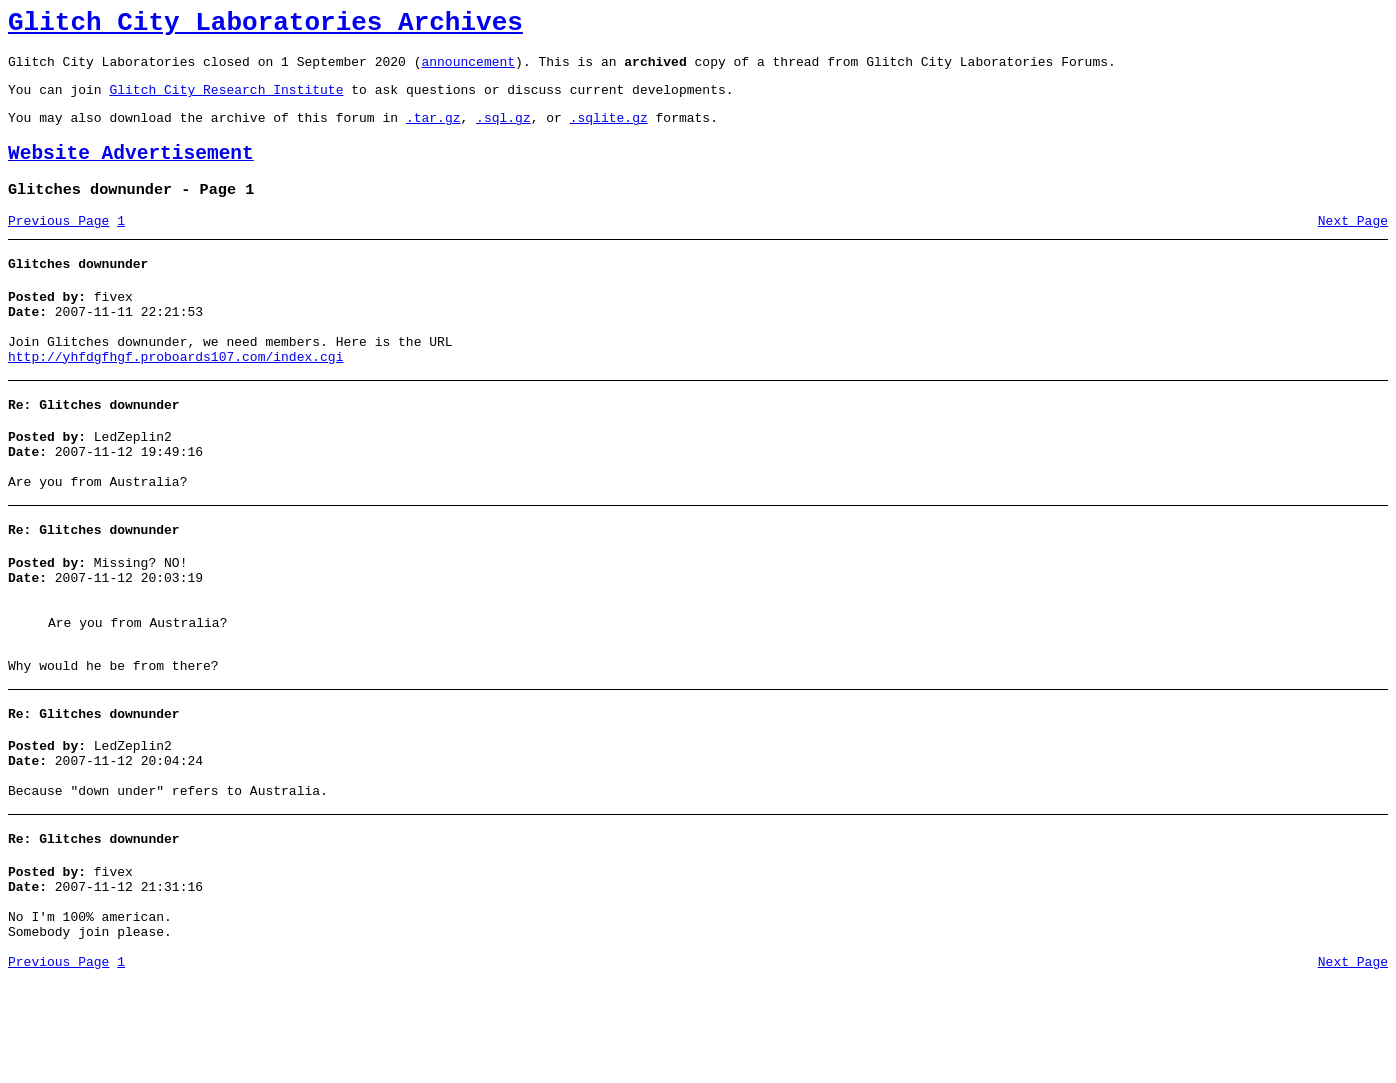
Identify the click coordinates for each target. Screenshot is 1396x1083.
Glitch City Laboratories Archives (265, 26)
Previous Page (58, 245)
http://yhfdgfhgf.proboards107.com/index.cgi (175, 396)
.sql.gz (503, 132)
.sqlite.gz (609, 132)
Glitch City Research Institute (226, 101)
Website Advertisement (131, 171)
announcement (468, 70)
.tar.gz (433, 132)
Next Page (1353, 245)
